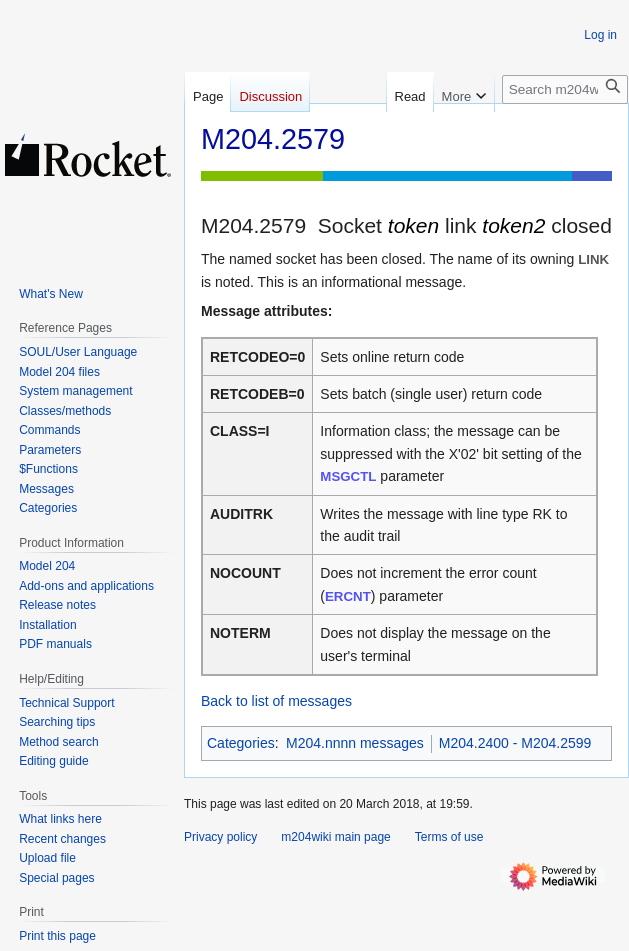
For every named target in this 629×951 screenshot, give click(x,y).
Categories (241, 743)
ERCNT (348, 596)
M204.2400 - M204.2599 (515, 743)
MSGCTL (348, 476)
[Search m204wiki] (565, 89)
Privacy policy (220, 837)
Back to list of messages (276, 701)
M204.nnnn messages (355, 743)
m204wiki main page (335, 837)
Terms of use (449, 837)
